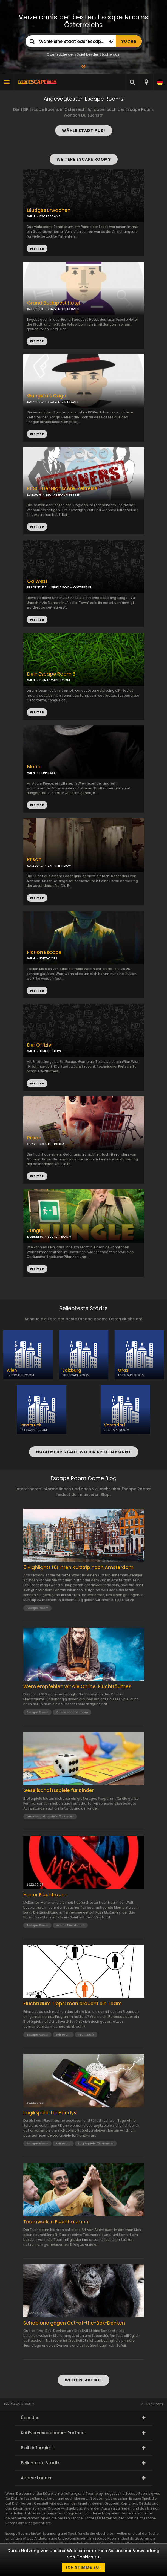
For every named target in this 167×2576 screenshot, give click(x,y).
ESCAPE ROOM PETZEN (63, 494)
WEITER (37, 341)
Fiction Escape (44, 952)
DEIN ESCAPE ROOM (54, 680)
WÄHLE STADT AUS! (83, 130)
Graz (123, 1370)
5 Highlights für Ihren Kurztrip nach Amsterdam (78, 1567)
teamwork (86, 2034)
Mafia (34, 767)
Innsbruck (30, 1425)
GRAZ (31, 1144)
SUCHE (128, 41)
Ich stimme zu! (83, 2567)
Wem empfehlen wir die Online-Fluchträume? (77, 1686)
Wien (12, 1370)
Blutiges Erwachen (48, 210)
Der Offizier (40, 1045)
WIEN (31, 680)
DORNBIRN (35, 1236)
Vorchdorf (114, 1425)
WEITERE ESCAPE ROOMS (83, 159)
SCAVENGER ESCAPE (63, 309)
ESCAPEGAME (49, 216)
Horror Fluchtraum (44, 1894)
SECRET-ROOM (59, 1236)
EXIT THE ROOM (60, 865)
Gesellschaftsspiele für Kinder (58, 1790)
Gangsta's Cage (46, 396)
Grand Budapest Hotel (53, 303)
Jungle (35, 1231)
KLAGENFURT (37, 587)
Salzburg (71, 1370)
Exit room (63, 2034)
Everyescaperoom (18, 2404)
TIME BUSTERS (50, 1051)
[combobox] (146, 82)
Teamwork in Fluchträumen (55, 2221)
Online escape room (72, 1712)
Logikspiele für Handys (49, 2112)
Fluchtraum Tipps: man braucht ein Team (72, 2003)
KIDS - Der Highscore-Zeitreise (62, 488)
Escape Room (37, 1608)
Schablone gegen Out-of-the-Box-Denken (74, 2323)
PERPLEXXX (47, 773)
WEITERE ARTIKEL (84, 2380)
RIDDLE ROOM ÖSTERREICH (71, 587)
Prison (34, 859)
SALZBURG (35, 309)
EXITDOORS (48, 958)
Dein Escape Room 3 (51, 674)
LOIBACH (34, 494)
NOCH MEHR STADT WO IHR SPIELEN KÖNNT (83, 1452)
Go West (37, 581)
